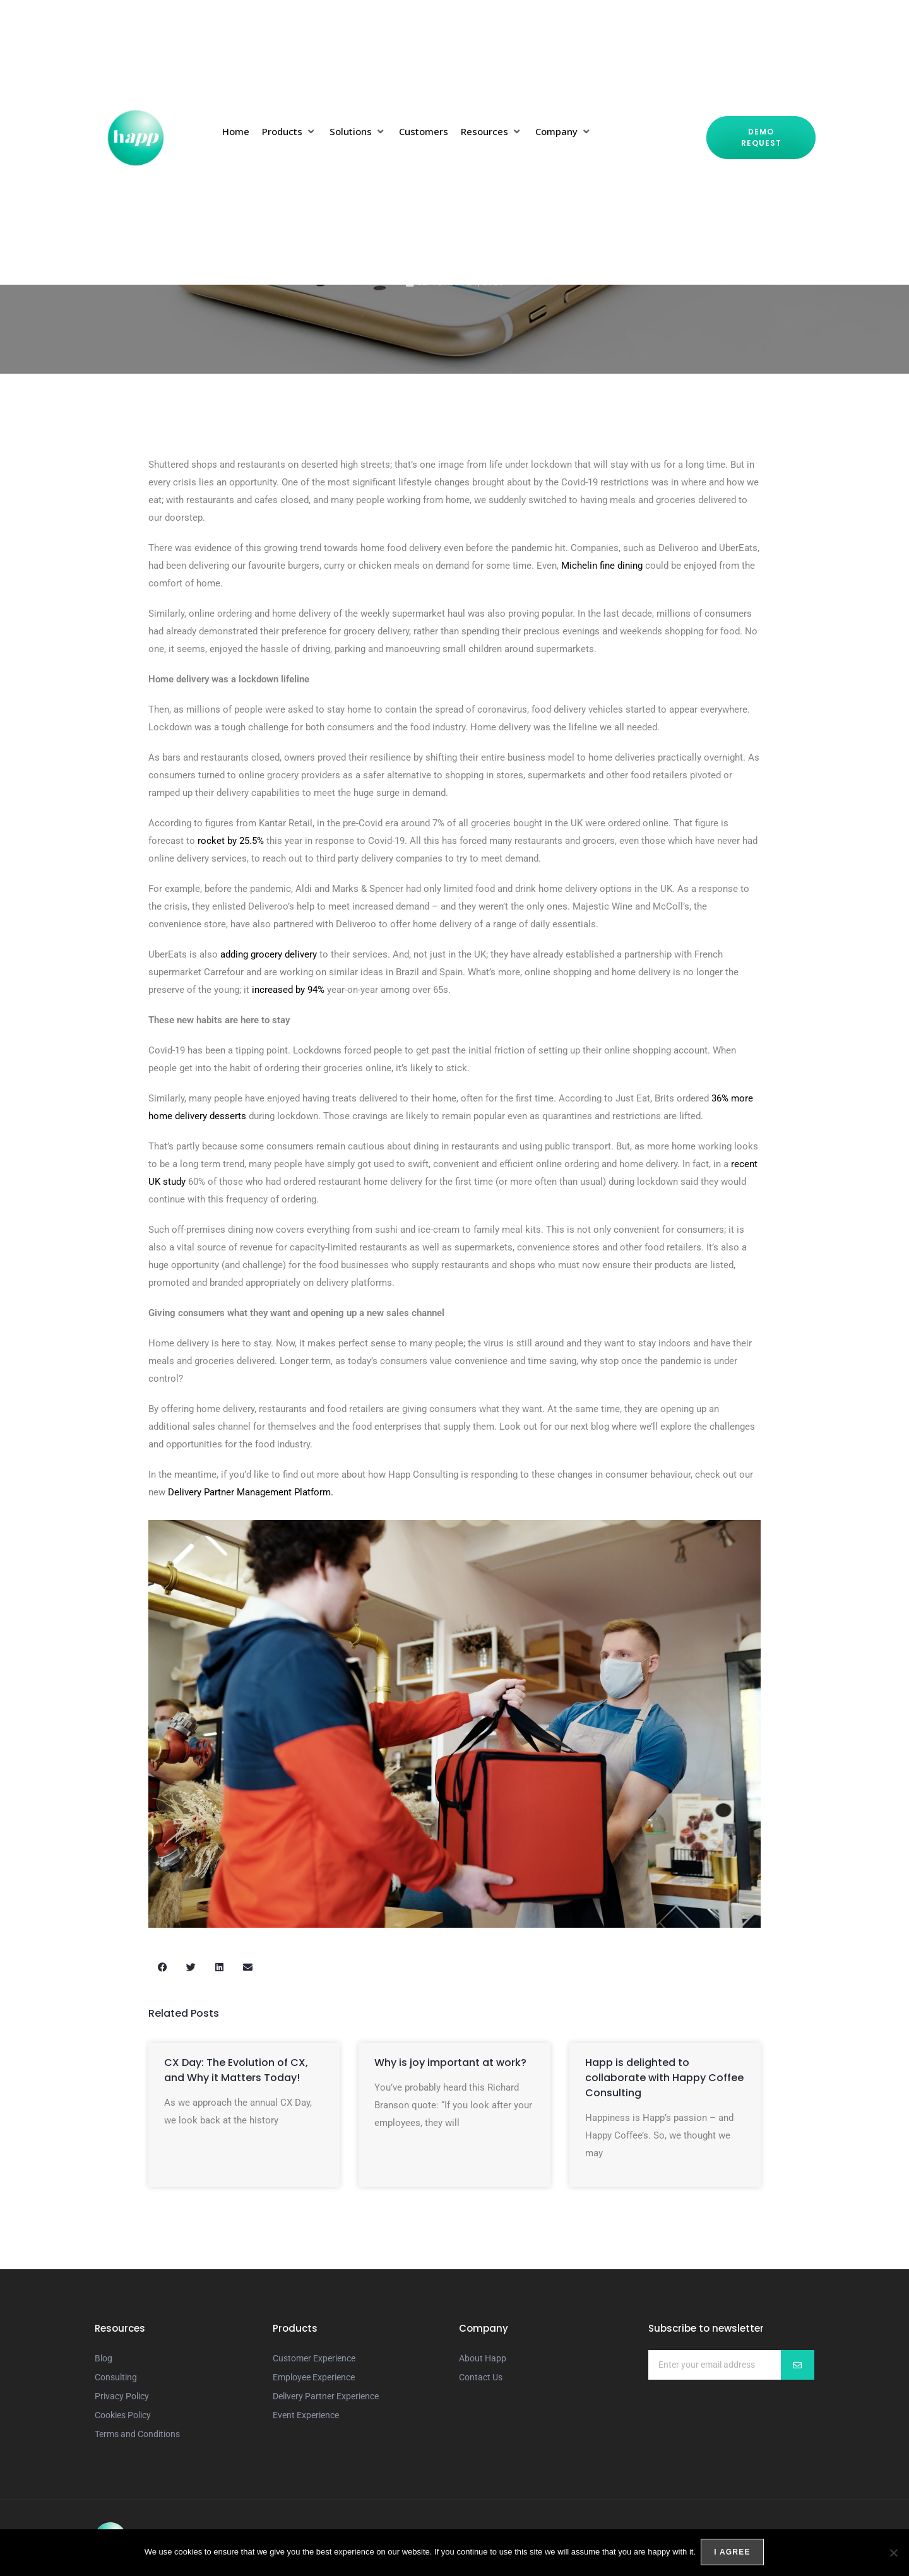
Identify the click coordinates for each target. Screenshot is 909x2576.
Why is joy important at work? (450, 2062)
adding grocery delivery (268, 954)
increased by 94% (288, 989)
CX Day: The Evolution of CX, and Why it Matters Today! (236, 2070)
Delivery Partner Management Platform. (250, 1492)
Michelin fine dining (602, 565)
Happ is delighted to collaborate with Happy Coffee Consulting (664, 2077)
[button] (289, 131)
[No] (893, 2553)
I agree (733, 2553)
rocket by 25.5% (231, 840)
